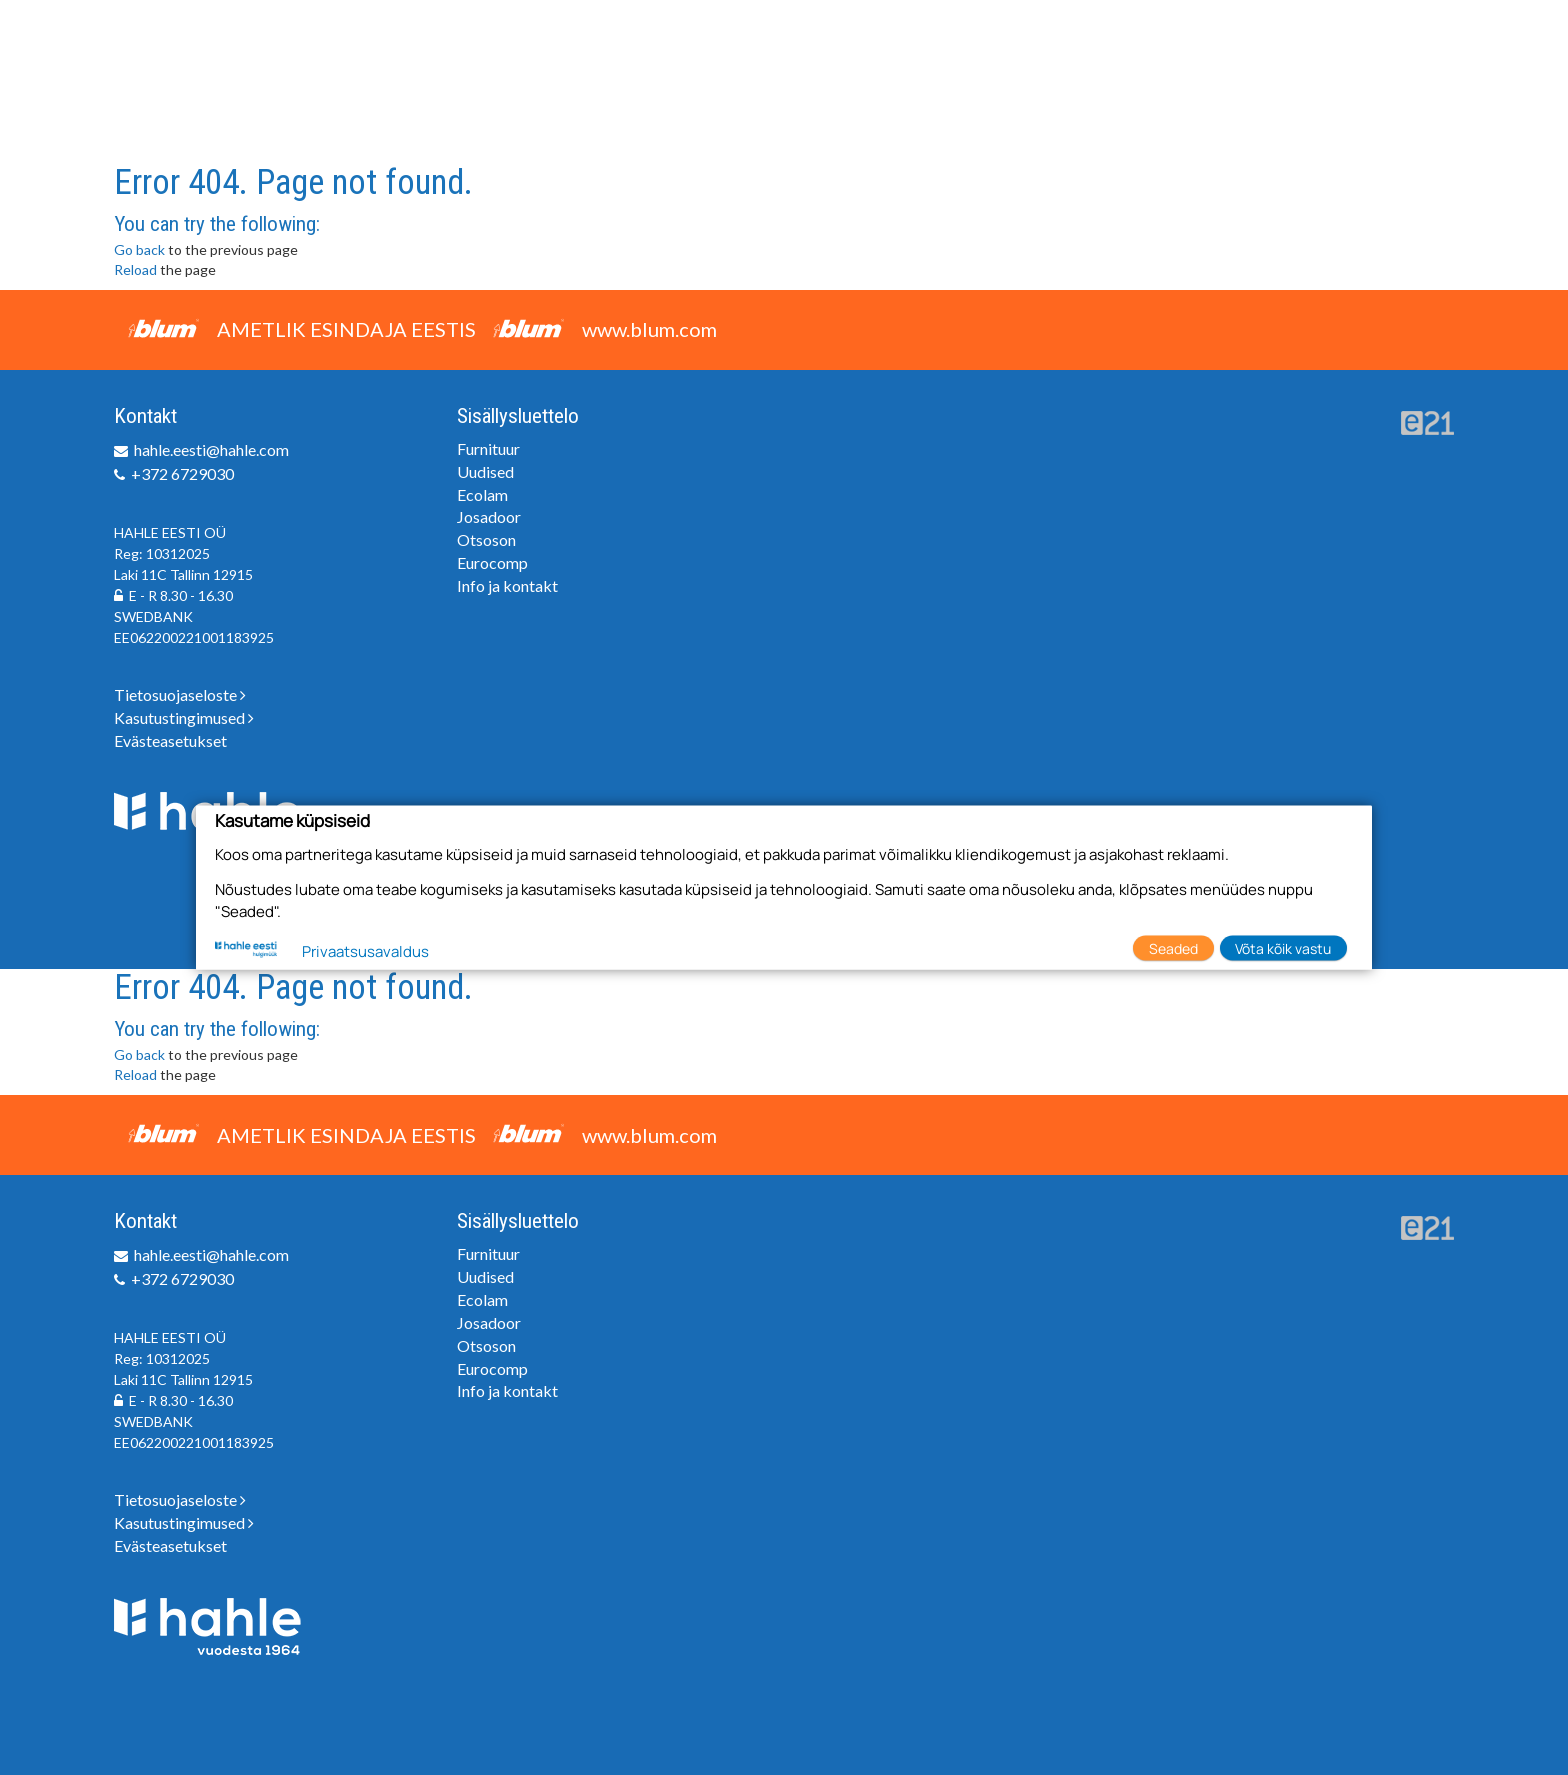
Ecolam (482, 494)
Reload (135, 269)
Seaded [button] (1173, 947)
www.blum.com (649, 329)
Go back (139, 249)
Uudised (485, 471)
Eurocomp (492, 562)
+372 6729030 (182, 473)
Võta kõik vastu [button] (1283, 947)
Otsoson (486, 539)
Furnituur (488, 448)
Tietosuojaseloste (180, 694)
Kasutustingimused (184, 717)
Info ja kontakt (507, 585)
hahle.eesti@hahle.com (211, 449)
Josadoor (489, 516)
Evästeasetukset (170, 740)
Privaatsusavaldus (365, 951)
